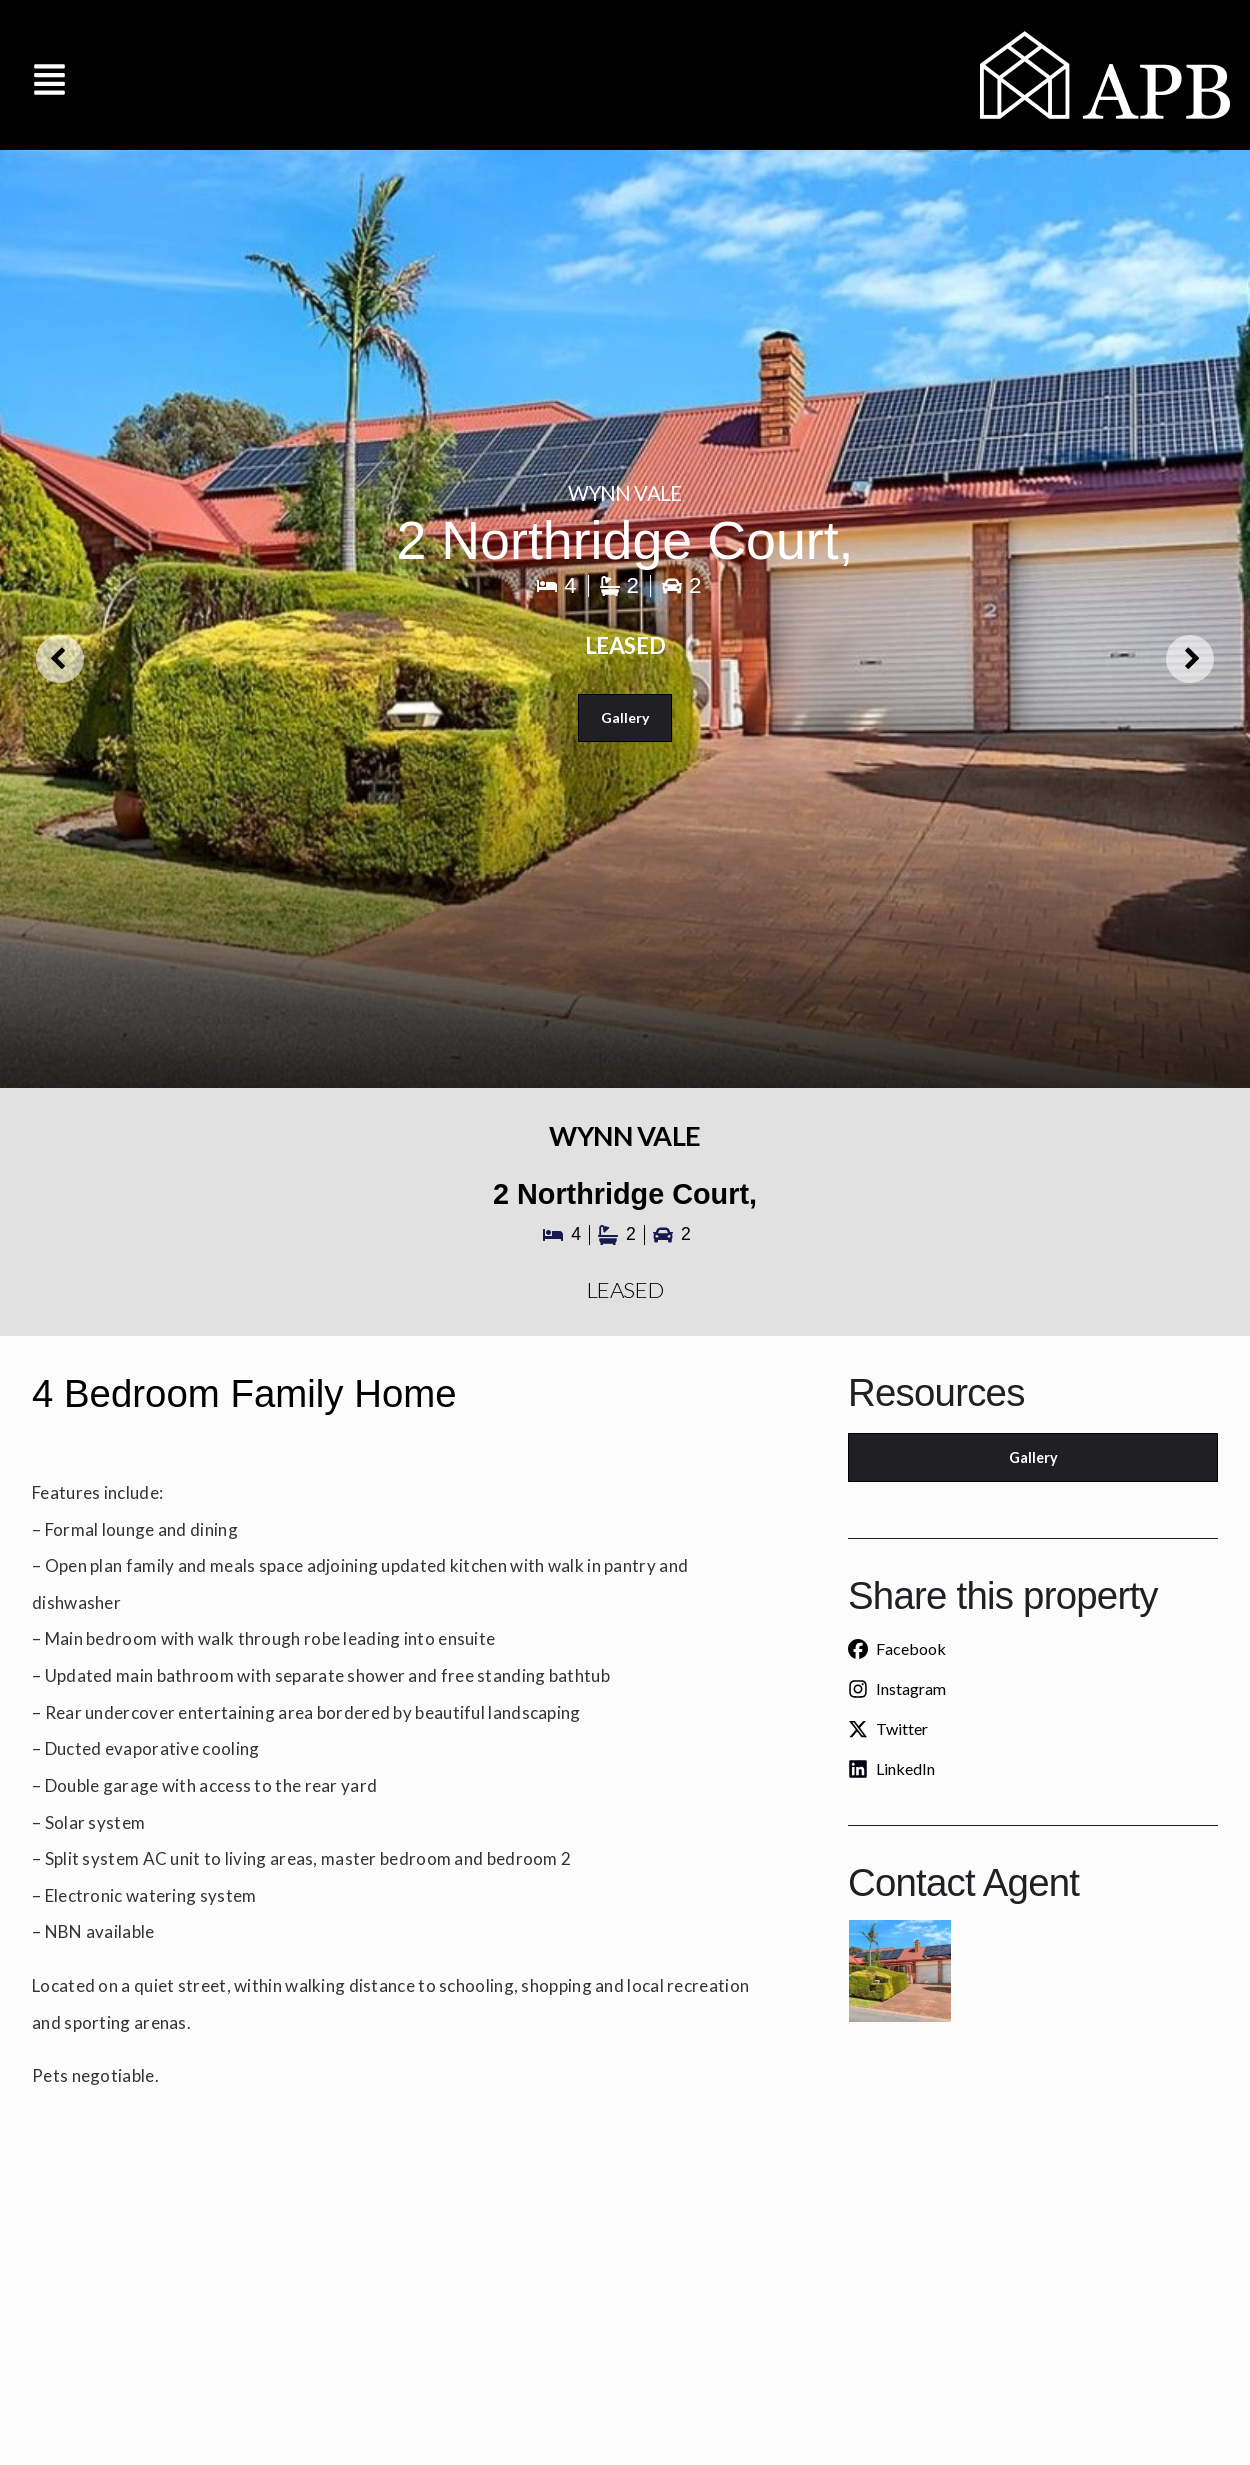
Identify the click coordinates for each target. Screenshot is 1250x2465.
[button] (50, 74)
